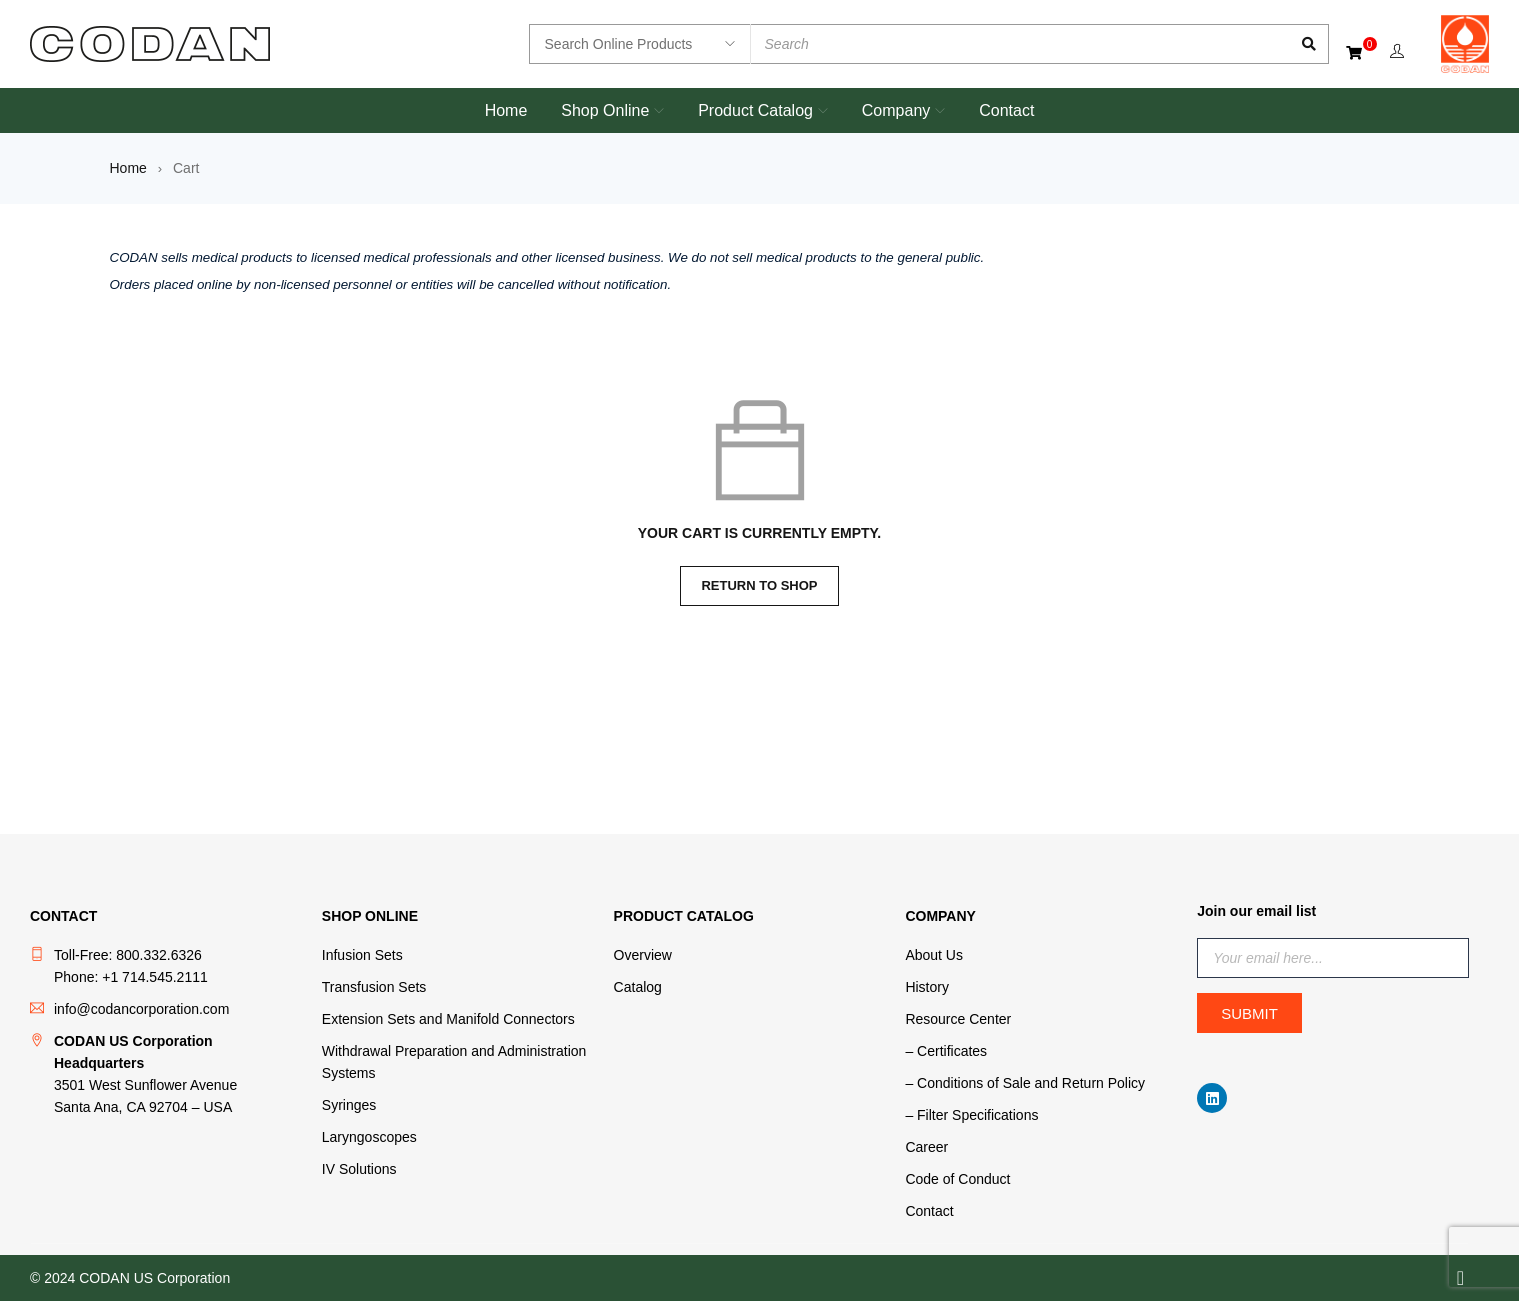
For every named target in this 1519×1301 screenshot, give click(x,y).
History (927, 987)
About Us (934, 955)
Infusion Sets (362, 955)
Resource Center (958, 1019)
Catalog (638, 987)
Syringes (349, 1105)
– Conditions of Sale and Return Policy (1025, 1083)
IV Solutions (359, 1169)
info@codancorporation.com (141, 1009)
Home (128, 168)
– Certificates (946, 1051)
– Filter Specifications (971, 1115)
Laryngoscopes (369, 1137)
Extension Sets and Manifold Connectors (448, 1019)
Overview (643, 955)
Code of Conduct (957, 1179)
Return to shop (759, 585)
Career (926, 1147)
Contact (929, 1211)
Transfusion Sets (374, 987)
